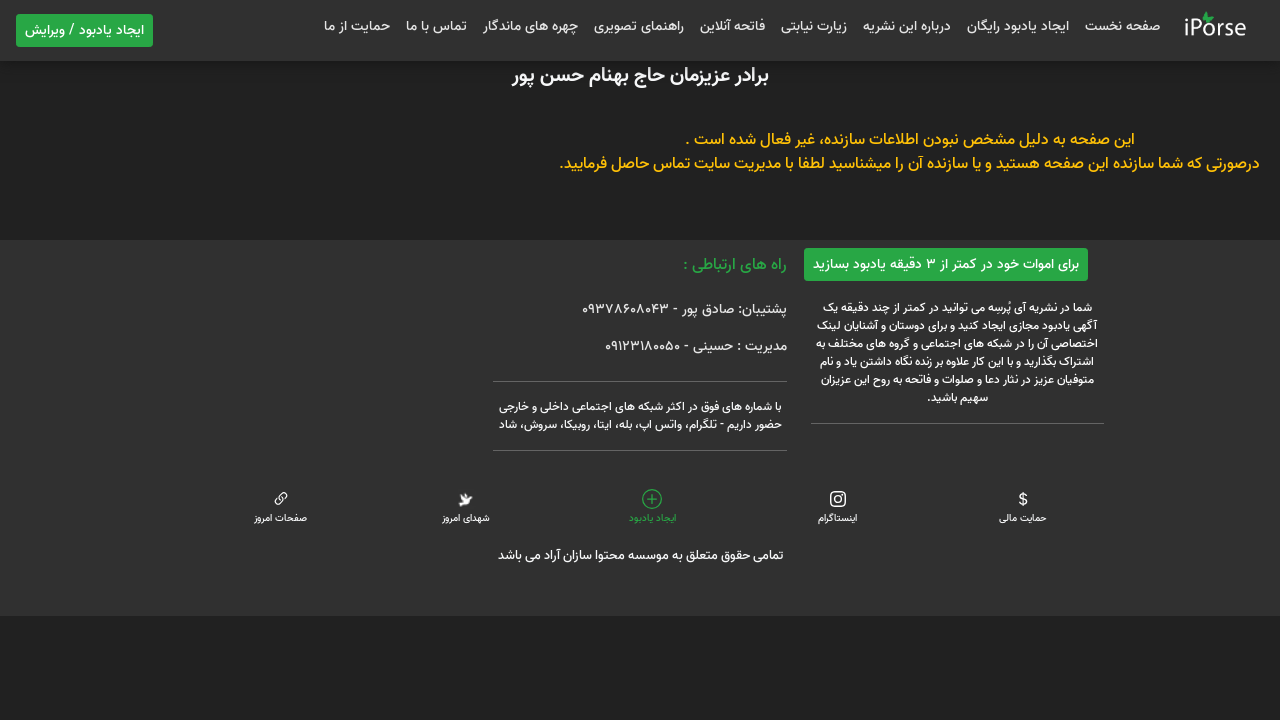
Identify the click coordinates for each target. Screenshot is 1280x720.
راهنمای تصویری (639, 26)
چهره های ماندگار (530, 26)
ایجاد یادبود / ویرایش (84, 30)
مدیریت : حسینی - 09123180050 (696, 346)
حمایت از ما (357, 26)
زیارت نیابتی (814, 26)
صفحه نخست (1122, 26)
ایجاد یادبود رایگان (1018, 26)
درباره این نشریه (907, 26)
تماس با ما (436, 26)
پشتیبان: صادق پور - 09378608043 (684, 309)
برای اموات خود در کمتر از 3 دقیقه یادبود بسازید (946, 264)
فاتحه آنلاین (732, 26)
